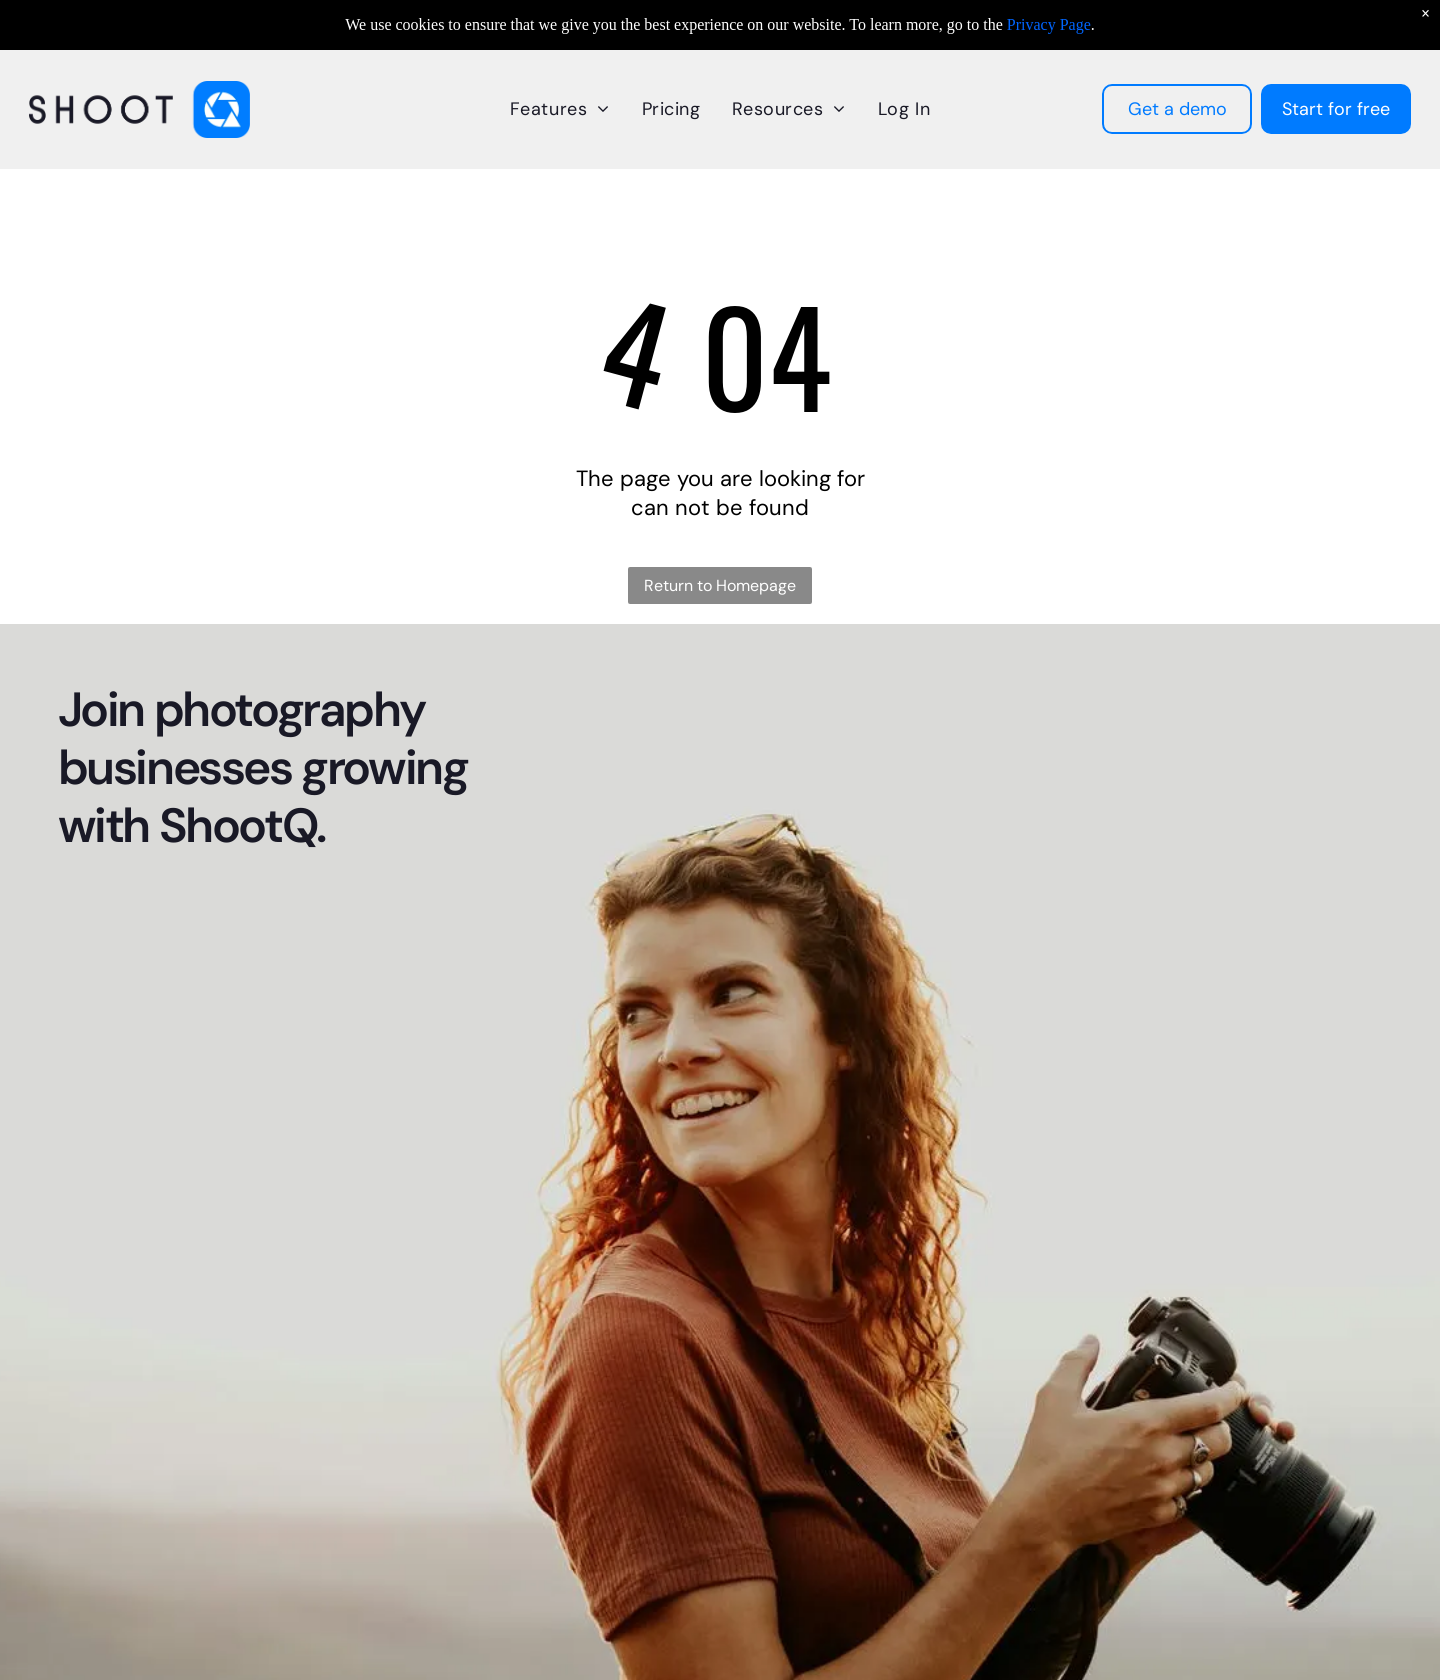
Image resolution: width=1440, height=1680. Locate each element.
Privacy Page (1049, 24)
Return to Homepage (720, 585)
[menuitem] (560, 109)
